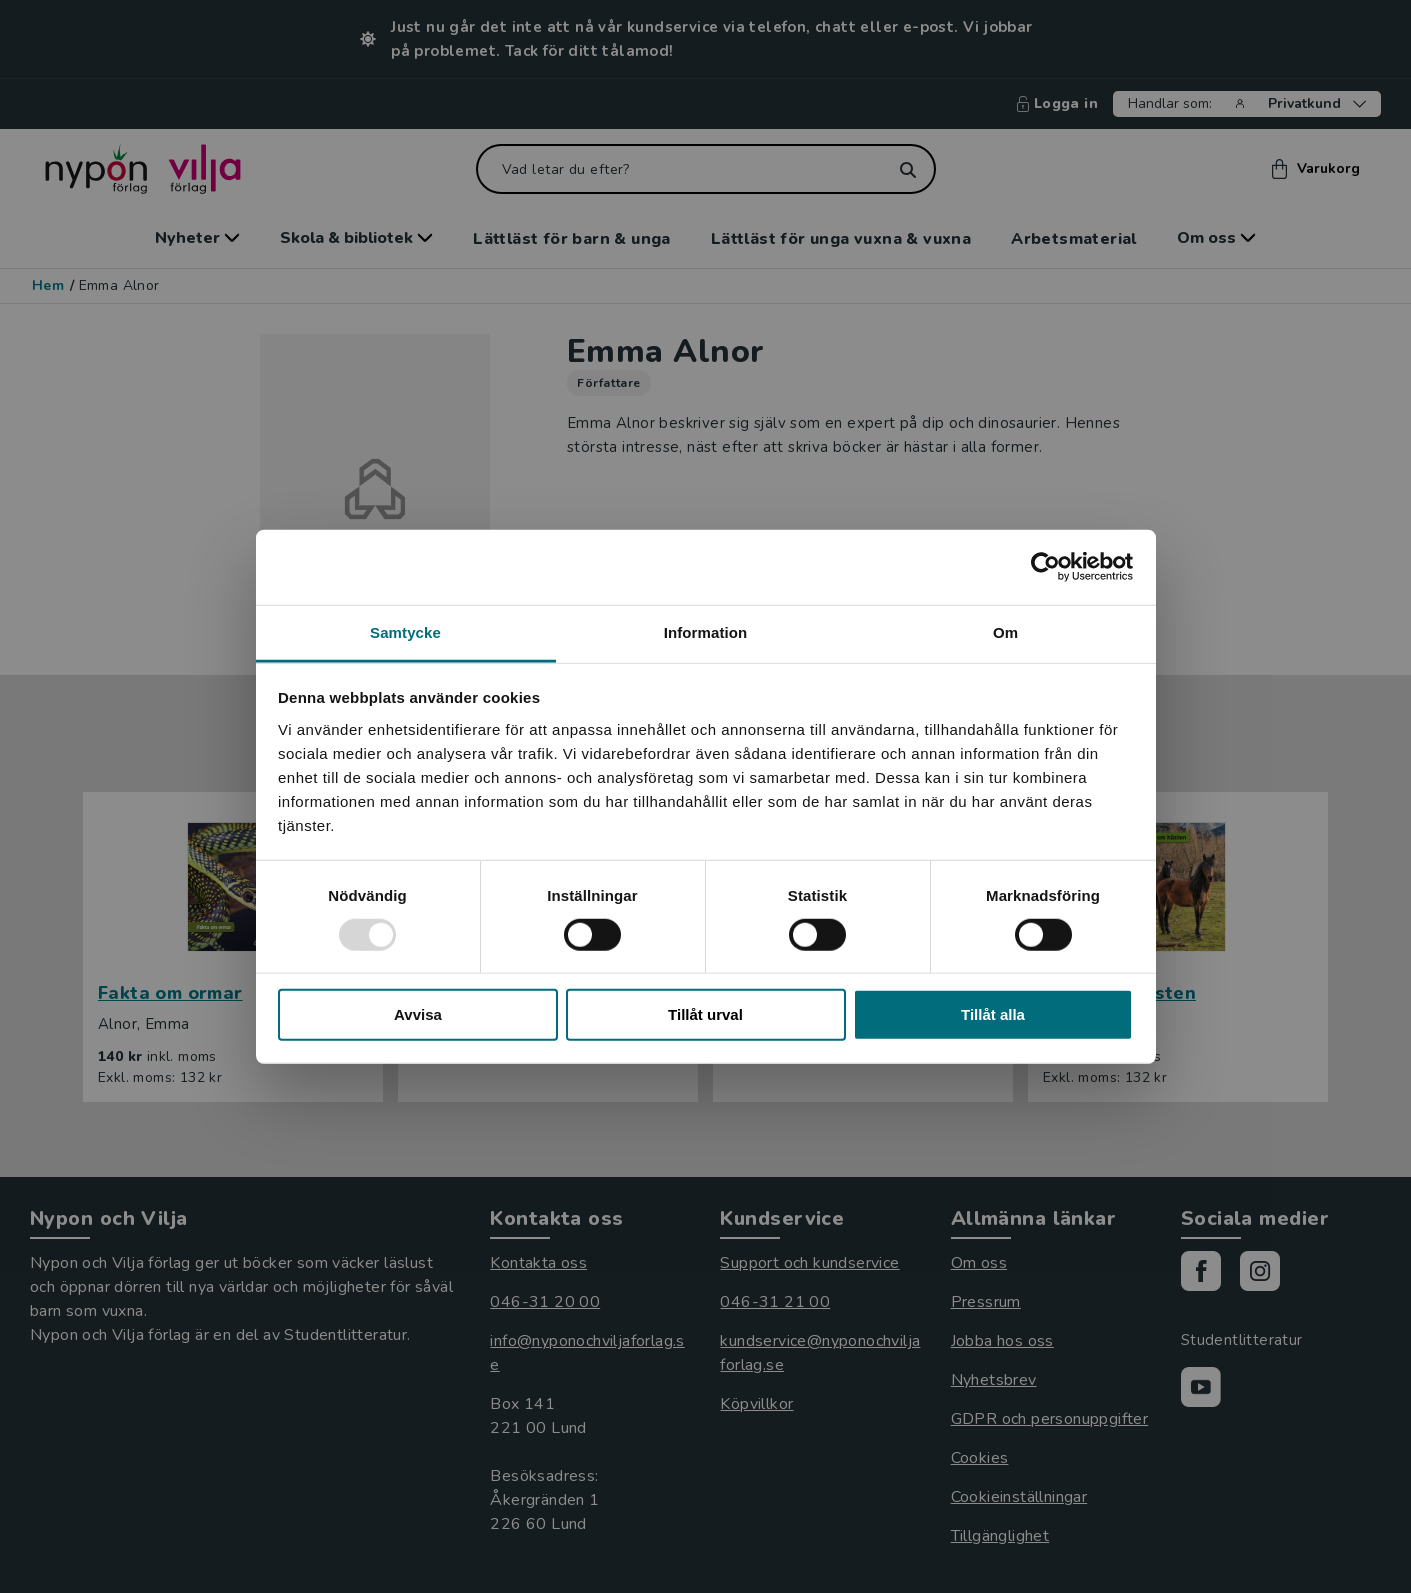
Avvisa (418, 1014)
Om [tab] (1005, 631)
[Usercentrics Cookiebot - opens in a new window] (1045, 567)
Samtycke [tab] (405, 631)
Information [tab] (706, 631)
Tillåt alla (993, 1014)
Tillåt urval (705, 1014)
